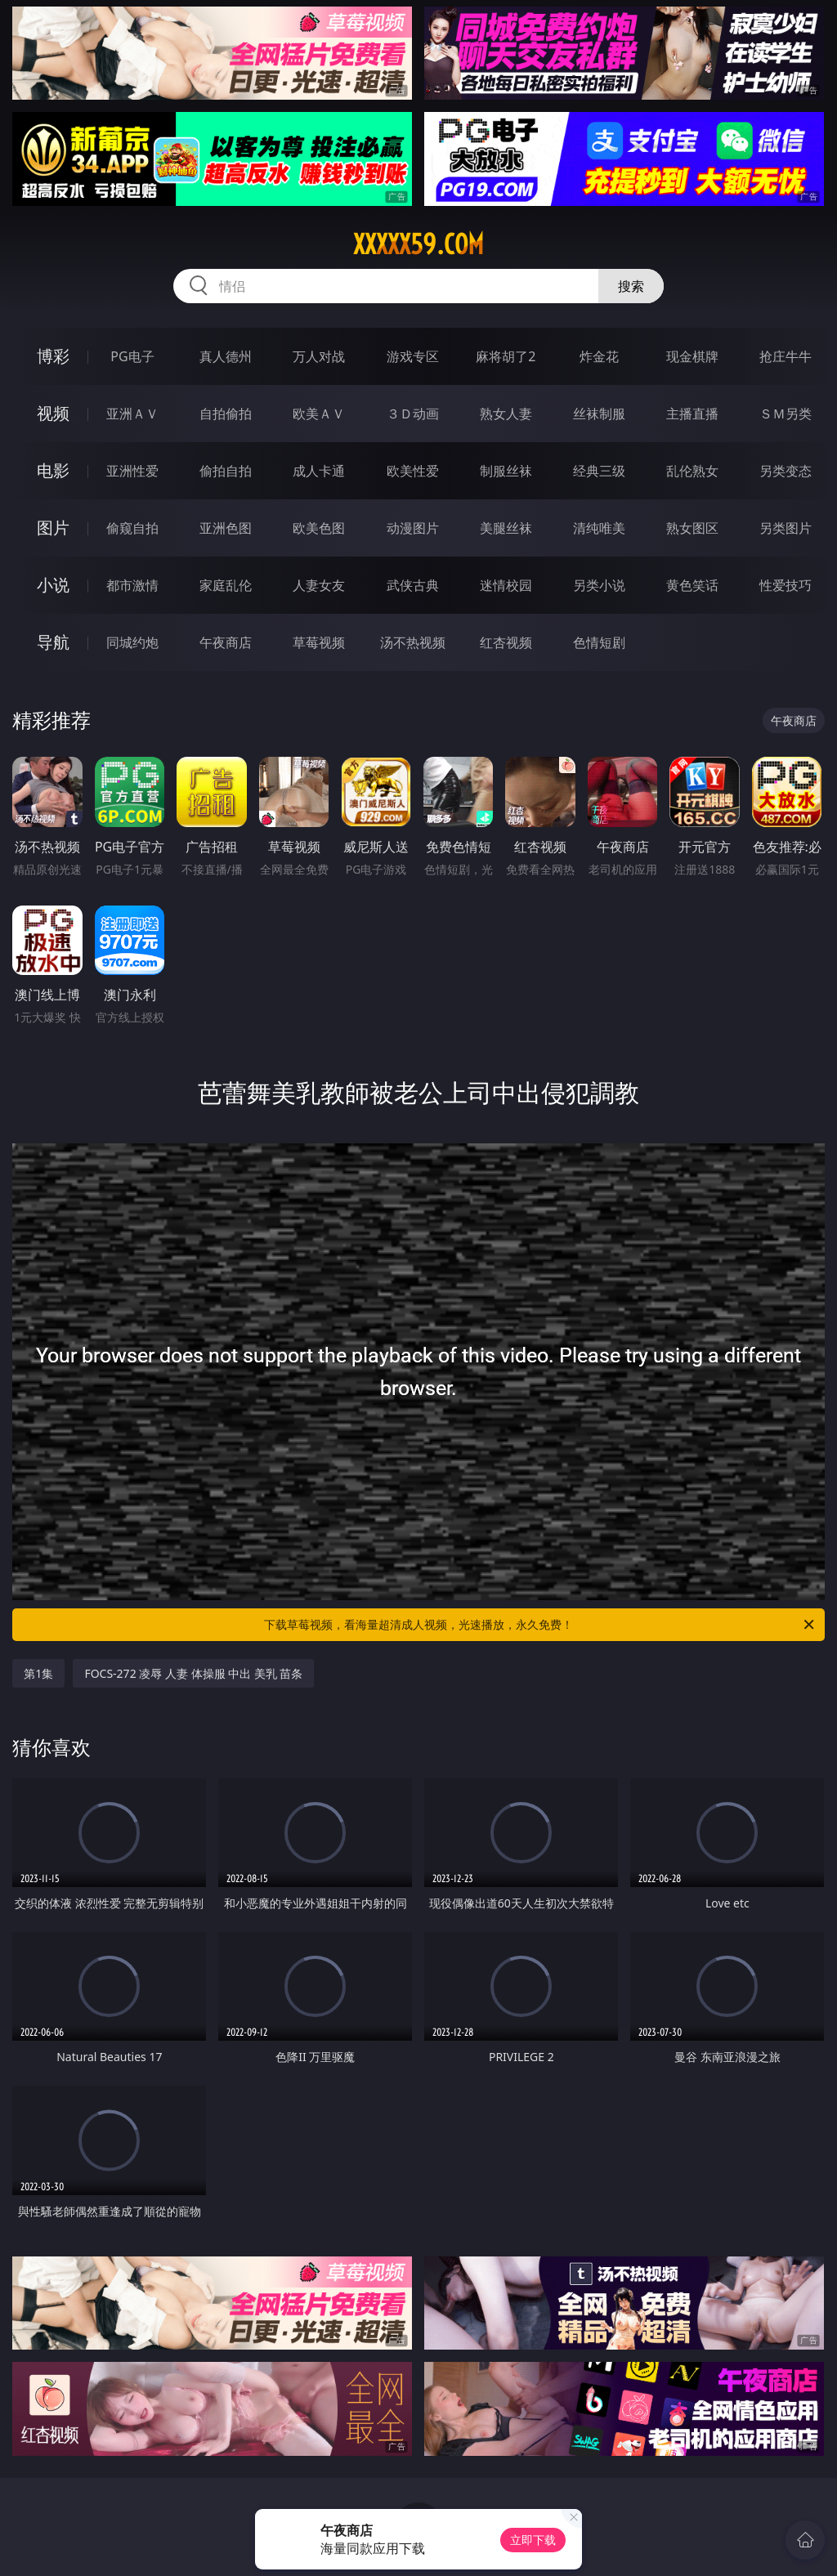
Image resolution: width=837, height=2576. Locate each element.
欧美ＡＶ (319, 414)
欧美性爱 (413, 471)
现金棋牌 (692, 356)
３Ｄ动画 (413, 414)
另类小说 (599, 585)
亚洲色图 (225, 528)
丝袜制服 (599, 414)
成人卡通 (319, 471)
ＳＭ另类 (785, 414)
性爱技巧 (785, 585)
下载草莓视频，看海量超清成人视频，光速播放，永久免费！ (540, 1625)
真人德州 (225, 356)
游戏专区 (413, 356)
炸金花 (599, 356)
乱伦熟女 (692, 471)
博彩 (53, 356)
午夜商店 (225, 642)
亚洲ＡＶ (132, 414)
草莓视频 (319, 642)
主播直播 (692, 414)
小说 (53, 585)
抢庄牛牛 (785, 356)
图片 (53, 528)
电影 (53, 470)
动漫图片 (413, 528)
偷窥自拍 (132, 528)
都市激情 (132, 585)
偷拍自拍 (225, 471)
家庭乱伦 (225, 585)
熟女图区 (692, 528)
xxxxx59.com (418, 244)
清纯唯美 (599, 528)
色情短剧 (599, 642)
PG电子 (132, 356)
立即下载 (533, 2539)
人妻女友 (319, 585)
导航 (53, 642)
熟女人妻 (506, 414)
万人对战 (319, 356)
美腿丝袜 (506, 528)
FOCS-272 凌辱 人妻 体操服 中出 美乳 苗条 (193, 1673)
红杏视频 (506, 642)
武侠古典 (413, 585)
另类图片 (785, 528)
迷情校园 (506, 585)
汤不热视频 (412, 642)
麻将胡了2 (505, 356)
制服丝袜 (506, 471)
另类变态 (785, 471)
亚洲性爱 (132, 471)
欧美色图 (319, 528)
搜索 (631, 286)
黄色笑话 (692, 585)
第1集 (38, 1673)
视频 (53, 413)
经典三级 (599, 471)
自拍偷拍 (225, 414)
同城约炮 (132, 642)
